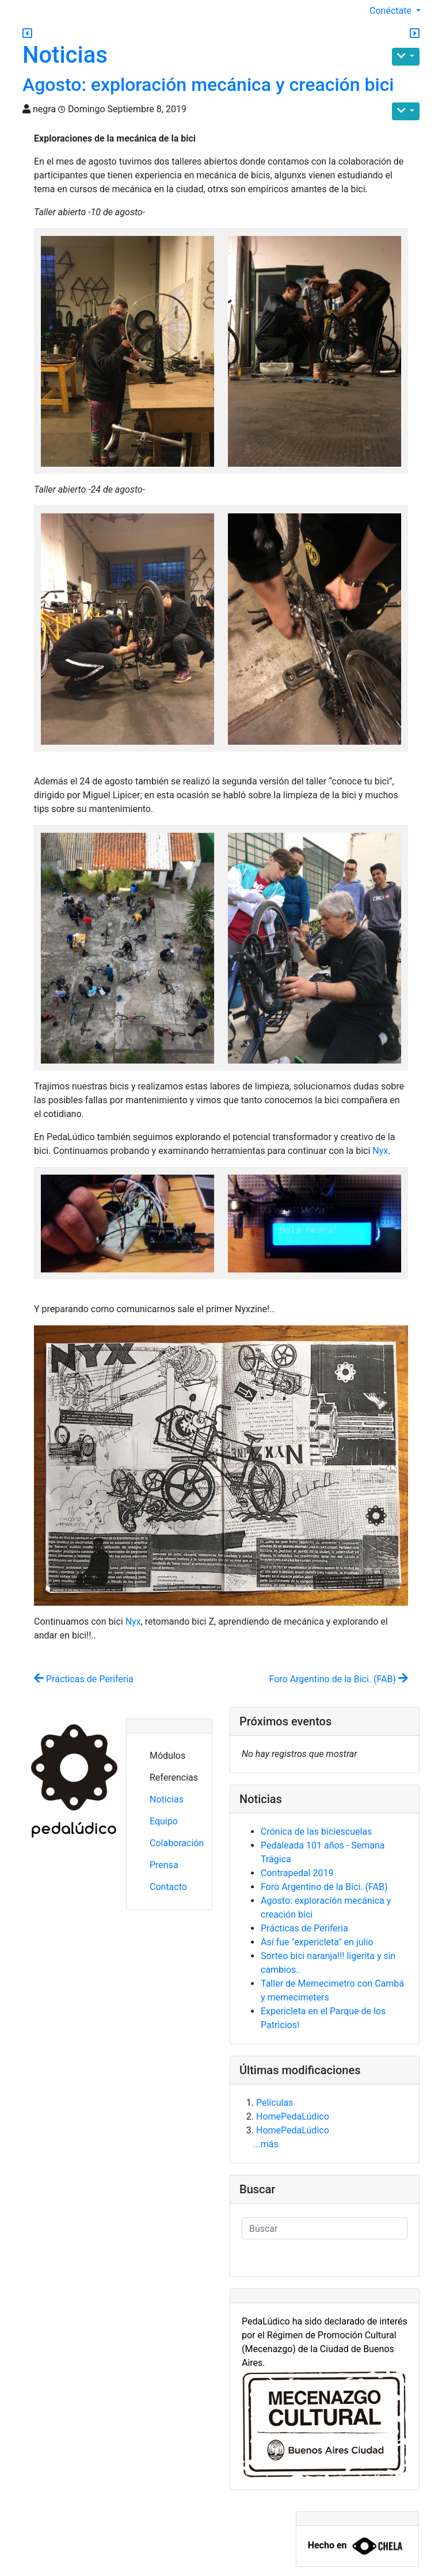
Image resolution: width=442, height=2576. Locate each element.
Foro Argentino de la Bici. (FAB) (338, 1679)
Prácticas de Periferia (84, 1679)
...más (266, 2144)
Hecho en (327, 2545)
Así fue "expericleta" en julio (317, 1942)
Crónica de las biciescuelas (316, 1831)
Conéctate (391, 10)
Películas (274, 2102)
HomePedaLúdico (292, 2116)
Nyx (380, 1150)
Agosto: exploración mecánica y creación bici (208, 85)
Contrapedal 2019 (297, 1873)
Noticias (65, 54)
